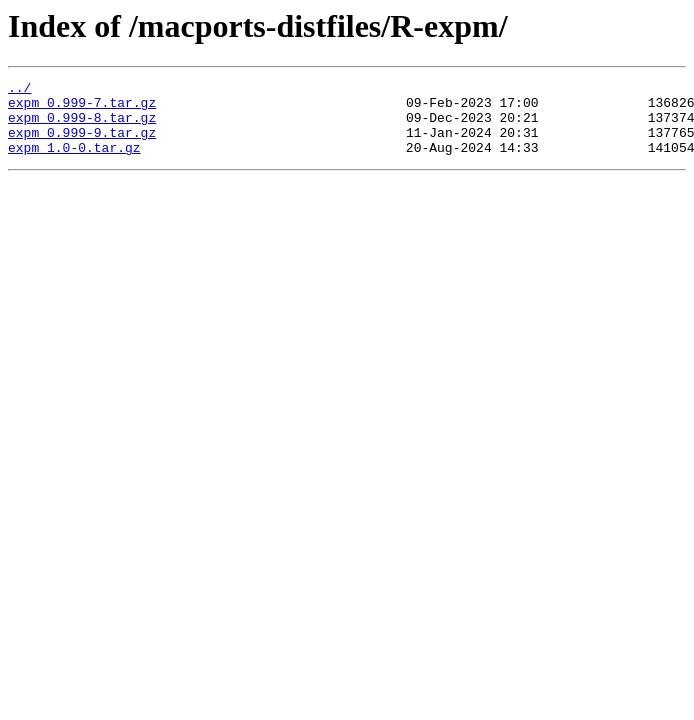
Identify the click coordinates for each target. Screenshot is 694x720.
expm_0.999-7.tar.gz (82, 108)
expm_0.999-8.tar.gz (82, 126)
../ (19, 90)
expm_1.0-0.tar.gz (74, 162)
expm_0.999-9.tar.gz (82, 144)
